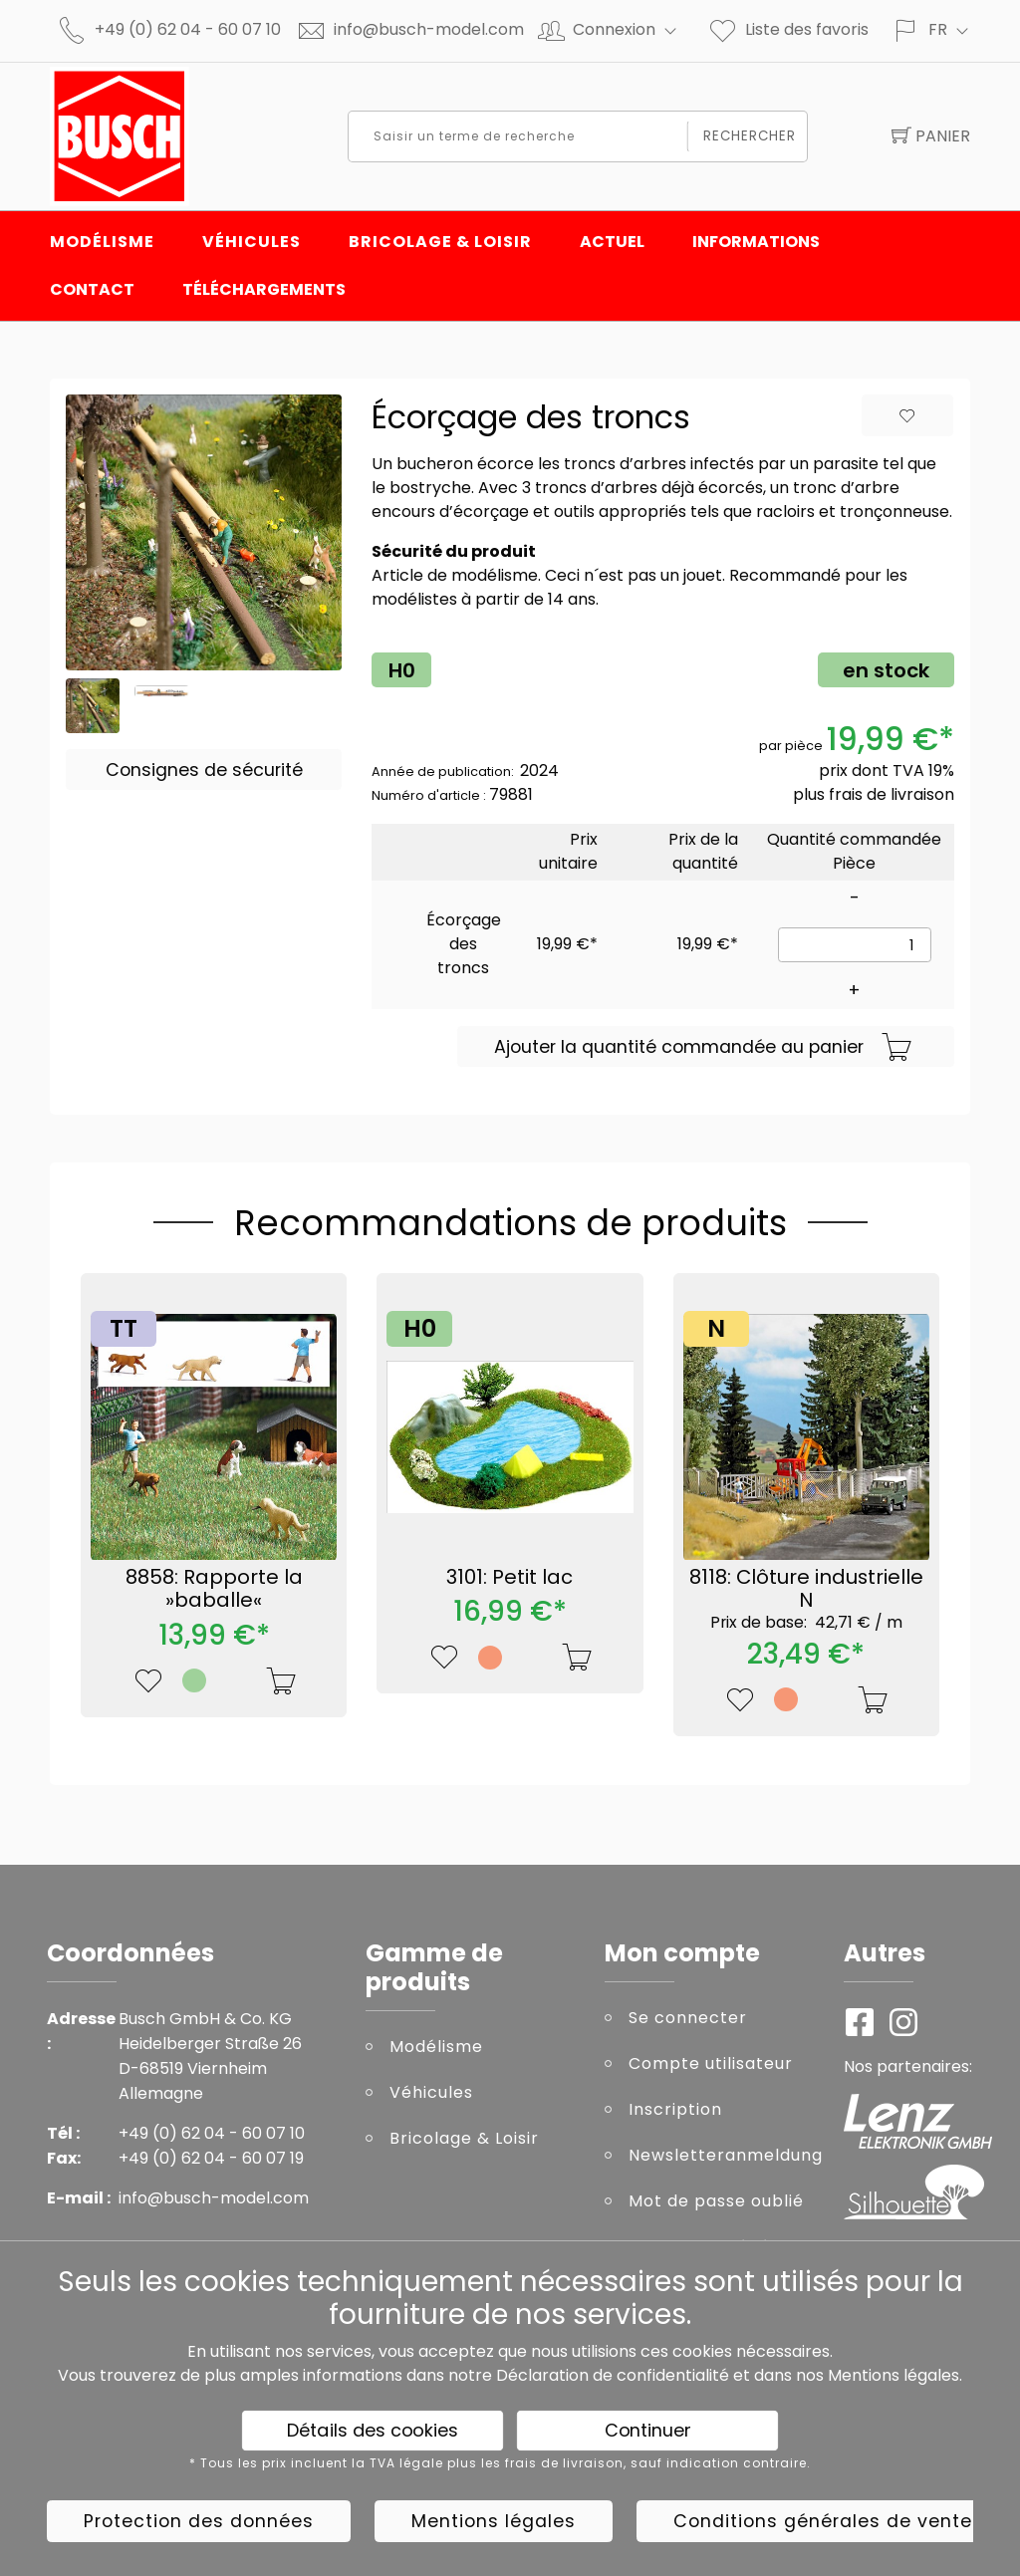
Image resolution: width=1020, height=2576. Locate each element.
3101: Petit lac (509, 1577)
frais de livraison (891, 794)
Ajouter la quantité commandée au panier (703, 1048)
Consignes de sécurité (204, 770)
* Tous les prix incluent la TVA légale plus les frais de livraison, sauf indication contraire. (500, 2463)
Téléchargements (264, 289)
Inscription (675, 2109)
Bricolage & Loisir (440, 241)
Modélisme (102, 241)
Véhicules (251, 241)
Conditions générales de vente (822, 2521)
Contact (92, 289)
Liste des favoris (788, 29)
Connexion (633, 29)
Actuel (612, 241)
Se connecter (688, 2017)
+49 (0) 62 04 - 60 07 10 (188, 29)
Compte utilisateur (711, 2063)
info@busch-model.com (429, 29)
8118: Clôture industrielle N (806, 1598)
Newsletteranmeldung (721, 2155)
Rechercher (750, 136)
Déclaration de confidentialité (612, 2375)
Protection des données (199, 2521)
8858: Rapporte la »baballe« (214, 1589)
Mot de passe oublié (716, 2201)
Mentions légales (893, 2375)
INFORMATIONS (756, 241)
